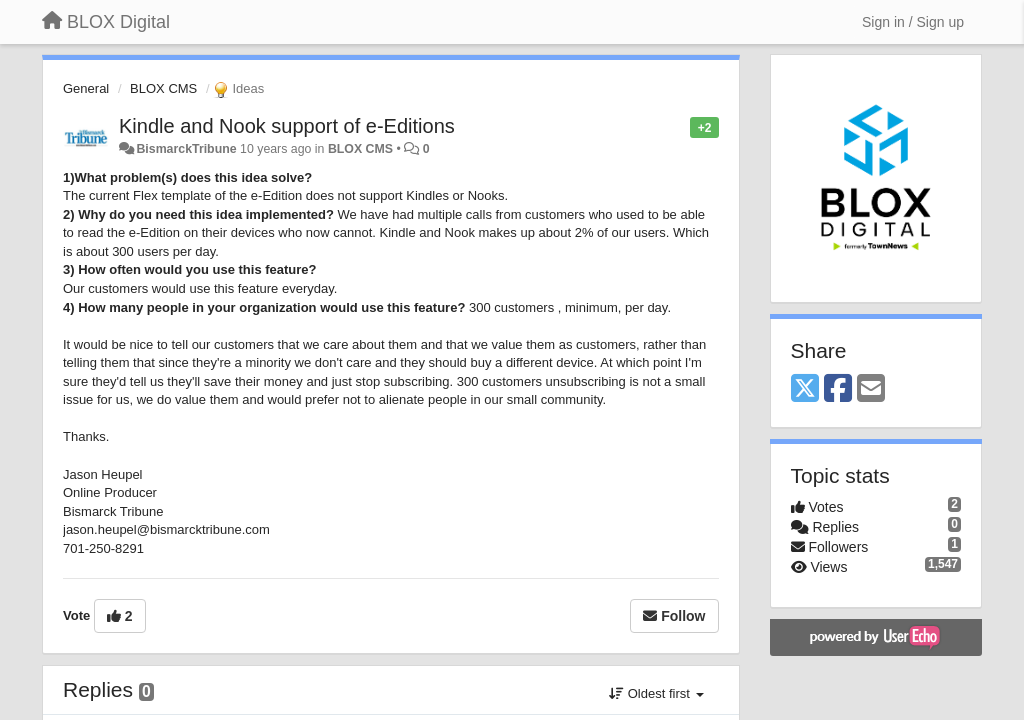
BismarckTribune (186, 149)
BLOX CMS (163, 88)
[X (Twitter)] (805, 389)
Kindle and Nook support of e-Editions (287, 126)
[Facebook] (838, 389)
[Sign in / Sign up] (913, 22)
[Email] (871, 389)
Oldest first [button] (656, 693)
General (86, 88)
